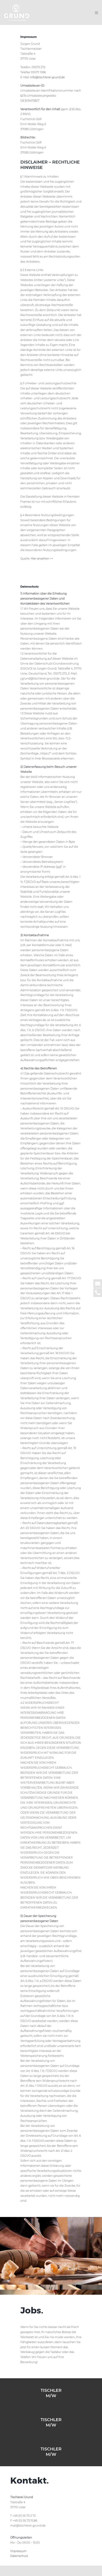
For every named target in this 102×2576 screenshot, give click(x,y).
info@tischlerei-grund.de (47, 77)
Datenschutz (19, 2556)
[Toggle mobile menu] (97, 13)
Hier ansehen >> (42, 558)
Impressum (18, 2551)
